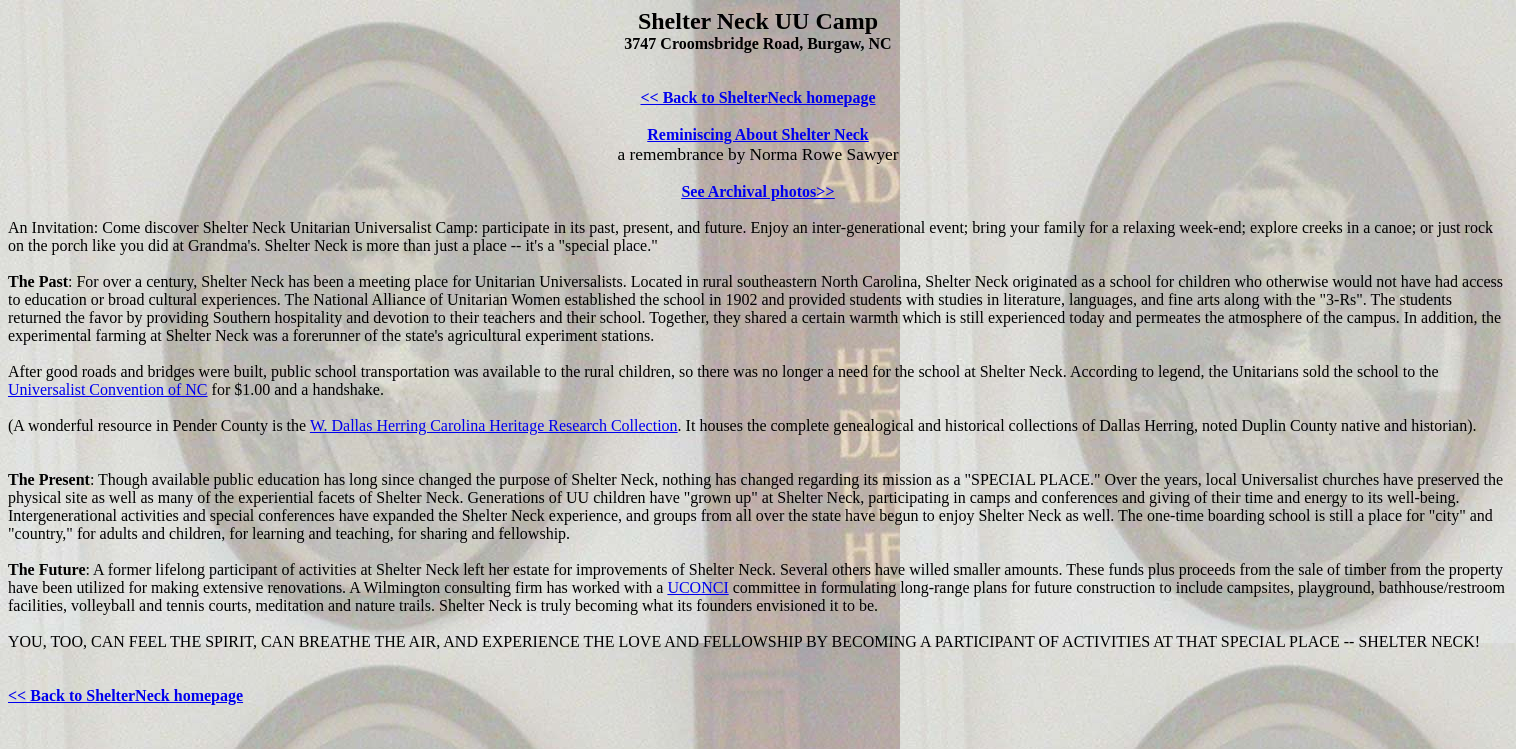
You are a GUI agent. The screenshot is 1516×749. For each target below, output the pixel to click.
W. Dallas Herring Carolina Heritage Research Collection (494, 425)
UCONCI (697, 587)
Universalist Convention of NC (108, 389)
